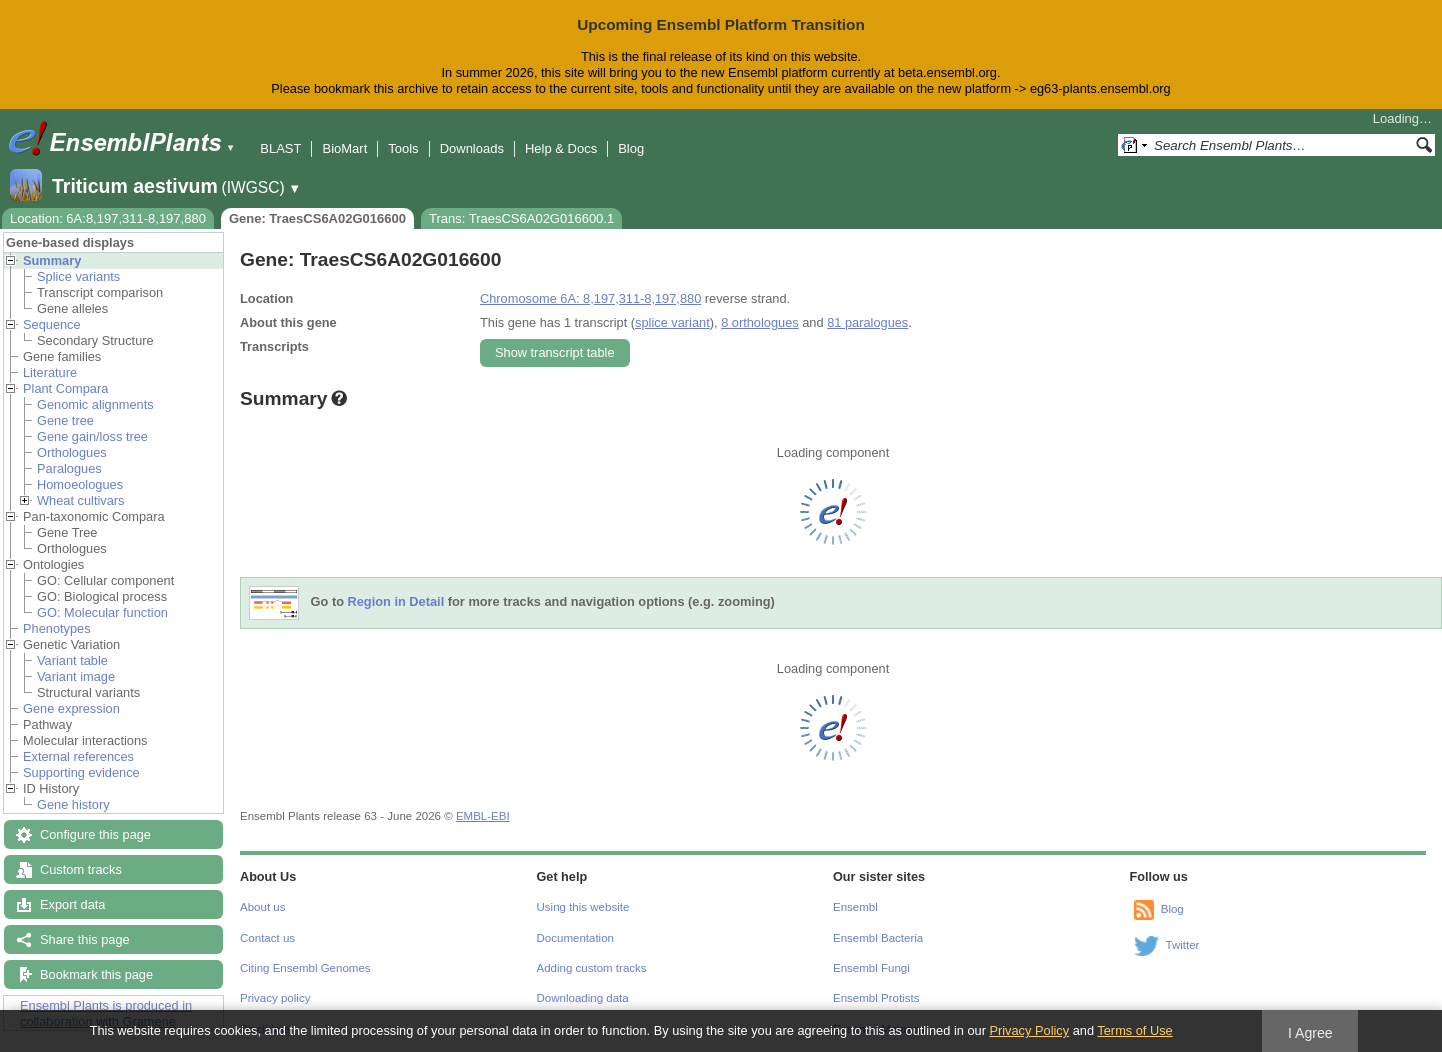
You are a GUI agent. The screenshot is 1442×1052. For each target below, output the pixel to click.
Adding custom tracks (592, 968)
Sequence (52, 324)
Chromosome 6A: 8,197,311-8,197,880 (590, 298)
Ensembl (855, 907)
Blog (631, 148)
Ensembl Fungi (871, 968)
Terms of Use (1134, 1030)
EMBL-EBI (483, 816)
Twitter (1183, 945)
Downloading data (583, 998)
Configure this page (95, 834)
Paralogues (69, 468)
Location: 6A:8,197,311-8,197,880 (108, 218)
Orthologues (72, 452)
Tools (403, 148)
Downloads (472, 148)
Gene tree (65, 420)
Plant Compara (65, 388)
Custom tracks (81, 869)
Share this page (85, 939)
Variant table (72, 660)
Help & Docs (561, 148)
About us (262, 907)
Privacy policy (275, 998)
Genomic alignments (95, 404)
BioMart (344, 148)
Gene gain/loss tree (92, 436)
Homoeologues (80, 484)
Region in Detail (396, 601)
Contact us (267, 938)
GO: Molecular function (102, 612)
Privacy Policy (1029, 1030)
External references (78, 756)
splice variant (672, 322)
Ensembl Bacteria (878, 938)
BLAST (280, 148)
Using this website (583, 907)
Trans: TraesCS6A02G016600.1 (521, 218)
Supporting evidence (81, 772)
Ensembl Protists (876, 998)
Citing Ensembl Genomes (305, 968)
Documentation (575, 938)
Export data (72, 904)
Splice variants (78, 276)
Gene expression (71, 708)
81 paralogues (867, 322)
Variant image (76, 676)
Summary (52, 260)
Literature (50, 372)
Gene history (73, 804)
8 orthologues (760, 322)
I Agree (1310, 1033)
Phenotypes (57, 628)
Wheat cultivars (80, 500)
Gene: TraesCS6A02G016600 (317, 218)
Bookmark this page (96, 974)
